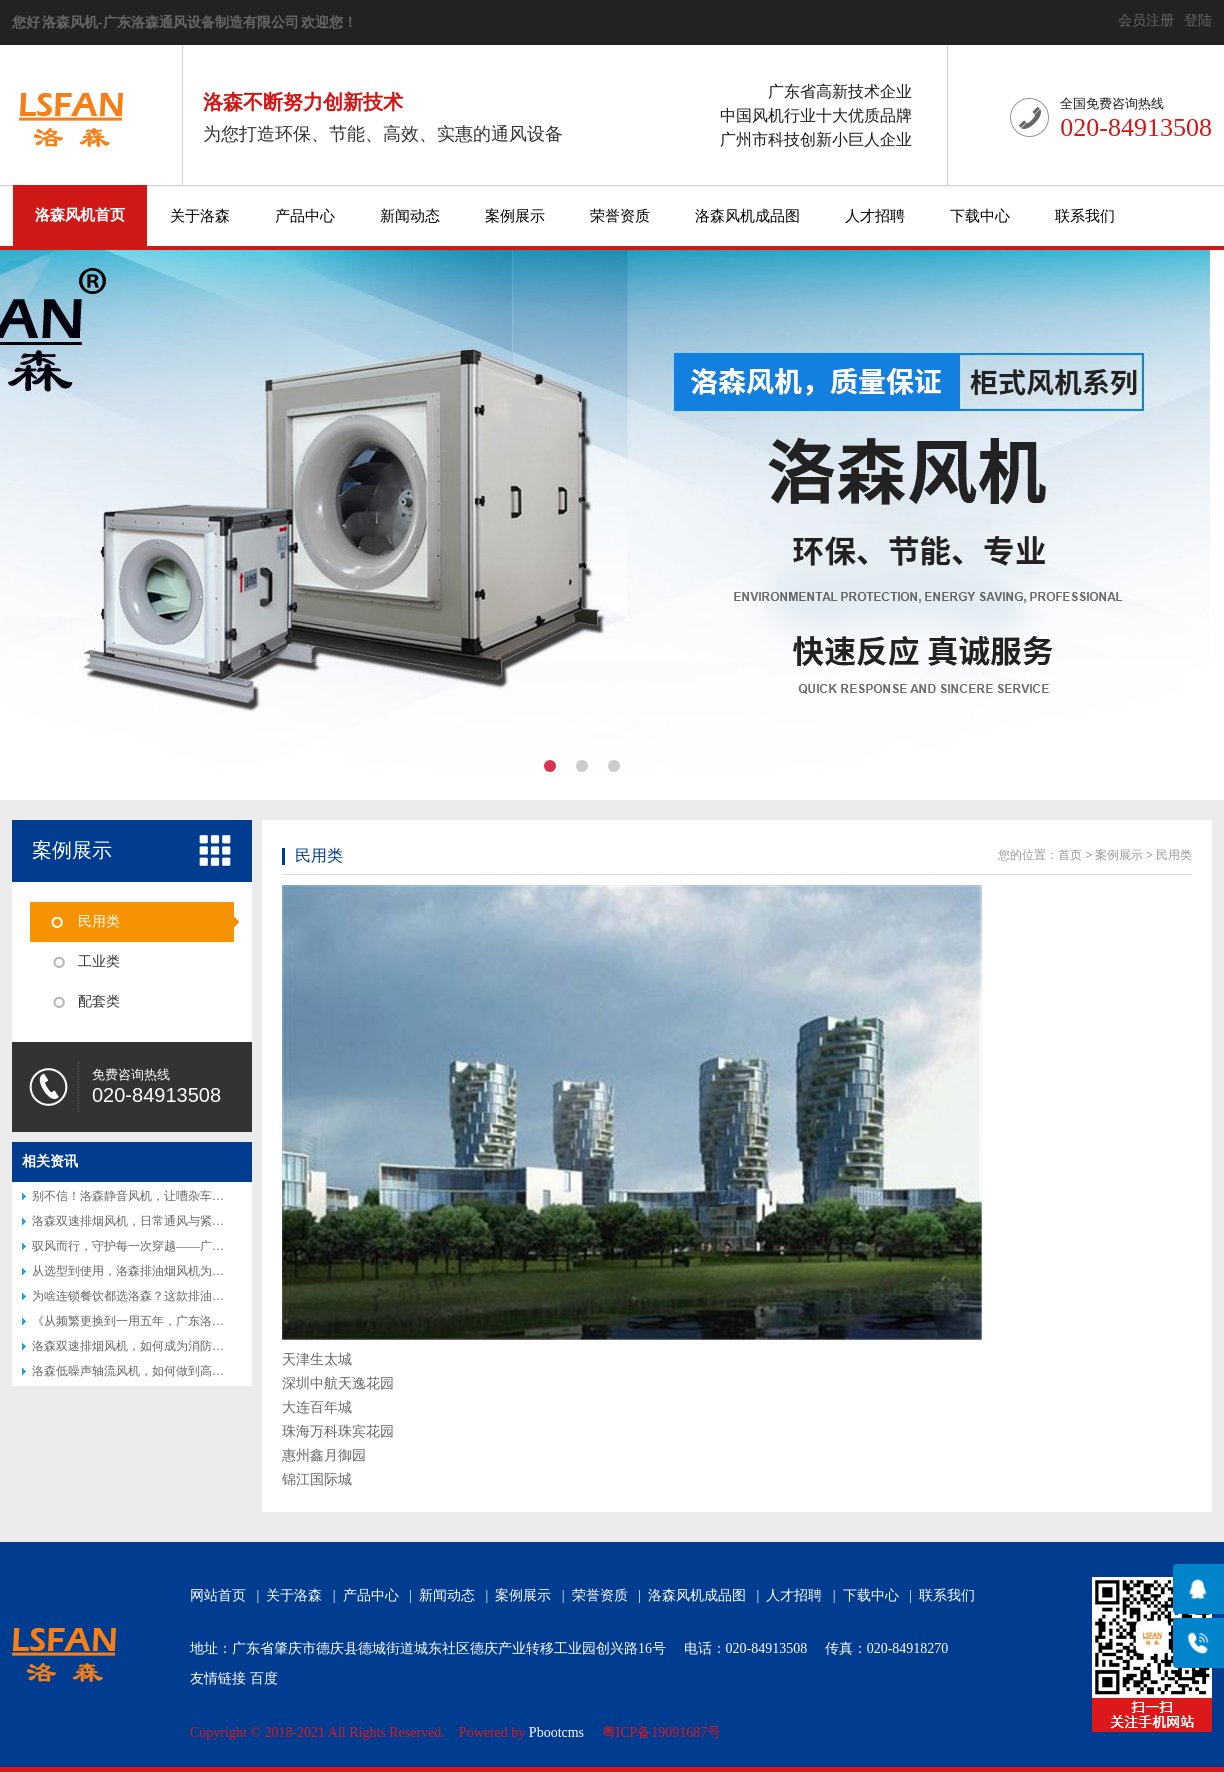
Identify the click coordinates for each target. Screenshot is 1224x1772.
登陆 (1198, 20)
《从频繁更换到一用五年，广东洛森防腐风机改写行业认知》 (194, 1321)
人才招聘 (875, 216)
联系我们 (1085, 216)
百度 (264, 1678)
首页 (1070, 855)
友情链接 (218, 1678)
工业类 (99, 961)
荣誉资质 (620, 216)
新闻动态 (410, 216)
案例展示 (515, 216)
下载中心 (980, 216)
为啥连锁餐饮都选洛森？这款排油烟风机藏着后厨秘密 (176, 1296)
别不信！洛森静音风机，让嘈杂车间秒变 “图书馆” (165, 1196)
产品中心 (305, 216)
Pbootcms (556, 1732)
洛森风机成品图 (747, 216)
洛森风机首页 (80, 215)
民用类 (99, 921)
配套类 (99, 1001)
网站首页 (218, 1595)
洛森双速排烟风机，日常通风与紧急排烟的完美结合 (170, 1221)
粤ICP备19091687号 (662, 1732)
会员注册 (1146, 20)
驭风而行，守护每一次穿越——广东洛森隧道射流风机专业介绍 (200, 1246)
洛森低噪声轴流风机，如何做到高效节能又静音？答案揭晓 (188, 1371)
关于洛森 (200, 216)
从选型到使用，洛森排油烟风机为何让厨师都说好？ (170, 1271)
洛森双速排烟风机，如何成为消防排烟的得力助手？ (170, 1346)
